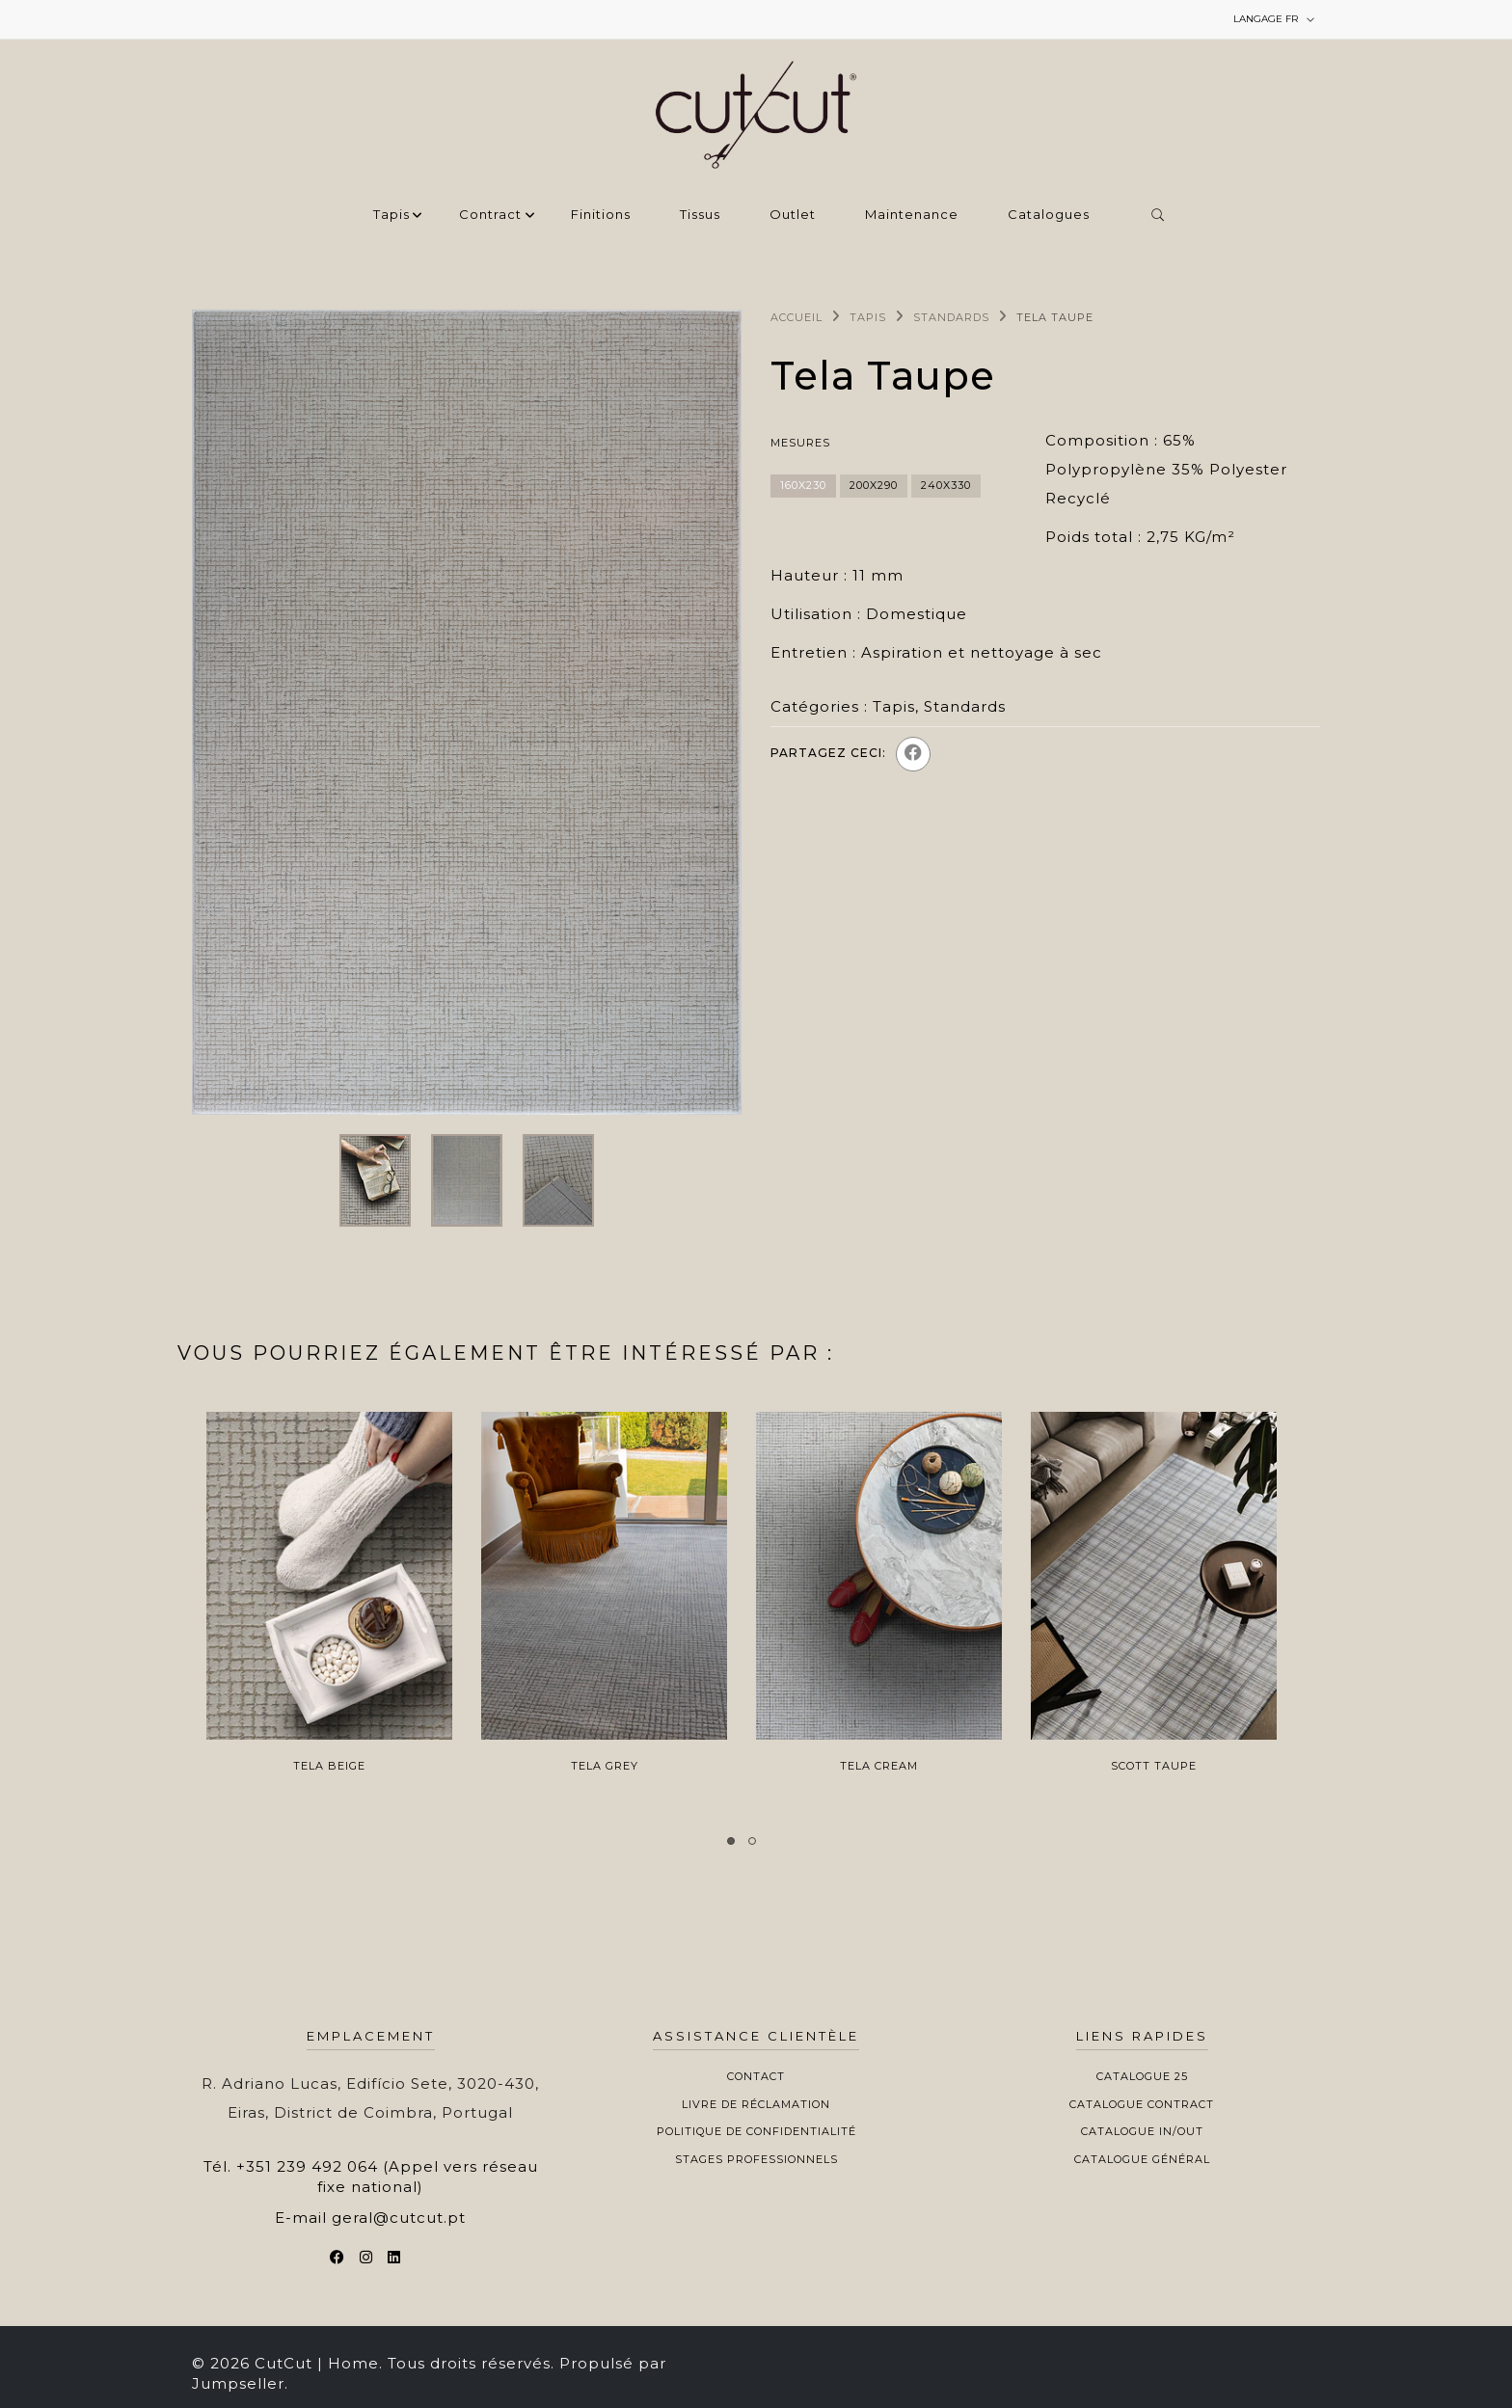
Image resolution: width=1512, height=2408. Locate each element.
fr (1274, 19)
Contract (490, 215)
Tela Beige (329, 1765)
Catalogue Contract (1141, 2104)
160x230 (803, 485)
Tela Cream (879, 1765)
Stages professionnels (756, 2159)
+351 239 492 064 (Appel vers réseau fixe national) (387, 2176)
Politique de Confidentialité (756, 2131)
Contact (756, 2076)
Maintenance (911, 215)
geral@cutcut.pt (399, 2217)
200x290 (874, 485)
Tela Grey (604, 1765)
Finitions (601, 215)
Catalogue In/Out (1142, 2131)
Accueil (796, 317)
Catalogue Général (1142, 2159)
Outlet (793, 215)
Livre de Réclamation (756, 2104)
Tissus (700, 215)
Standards (951, 317)
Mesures (800, 442)
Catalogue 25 (1142, 2076)
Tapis (391, 215)
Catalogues (1049, 215)
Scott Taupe (1154, 1765)
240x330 (946, 485)
